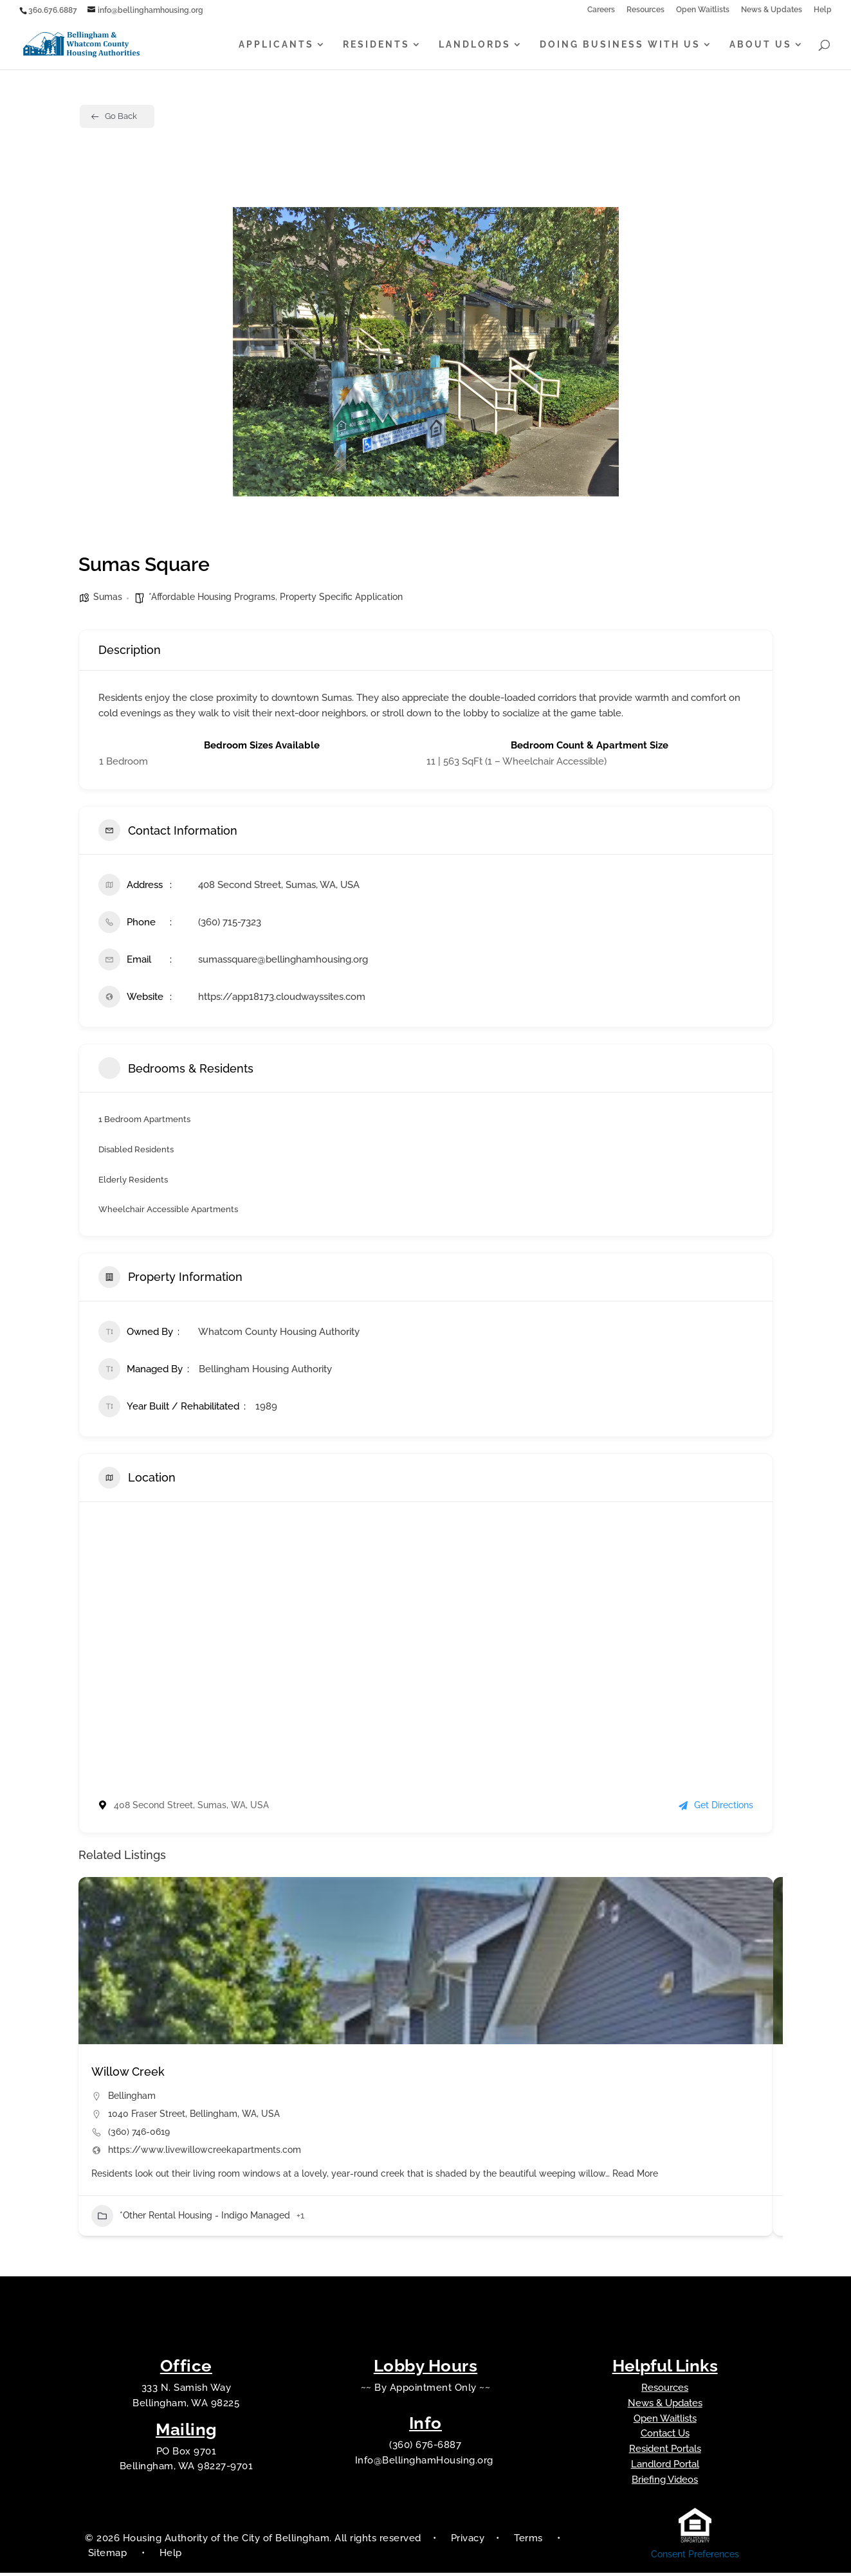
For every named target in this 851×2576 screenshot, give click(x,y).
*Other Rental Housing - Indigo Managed (190, 2218)
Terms (528, 2540)
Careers (601, 10)
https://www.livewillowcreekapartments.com (204, 2152)
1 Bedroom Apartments (147, 1119)
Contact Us (665, 2436)
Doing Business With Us (620, 45)
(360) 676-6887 (425, 2448)
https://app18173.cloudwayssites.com (281, 996)
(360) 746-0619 (139, 2134)
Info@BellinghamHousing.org (426, 2463)
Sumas (107, 597)
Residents (376, 45)
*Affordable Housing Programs (212, 597)
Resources (645, 10)
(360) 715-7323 (229, 922)
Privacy (468, 2540)
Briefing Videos (665, 2483)
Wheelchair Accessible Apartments (172, 1211)
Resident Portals (665, 2452)
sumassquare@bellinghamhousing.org (283, 959)
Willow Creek (128, 2074)
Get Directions (716, 1808)
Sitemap (109, 2556)
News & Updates (771, 10)
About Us (760, 45)
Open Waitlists (702, 10)
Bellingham (132, 2098)
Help (823, 10)
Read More (634, 2176)
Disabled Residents (138, 1150)
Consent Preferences (695, 2557)
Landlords (475, 45)
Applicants (276, 45)
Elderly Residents (135, 1180)
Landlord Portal (665, 2467)
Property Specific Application (341, 597)
